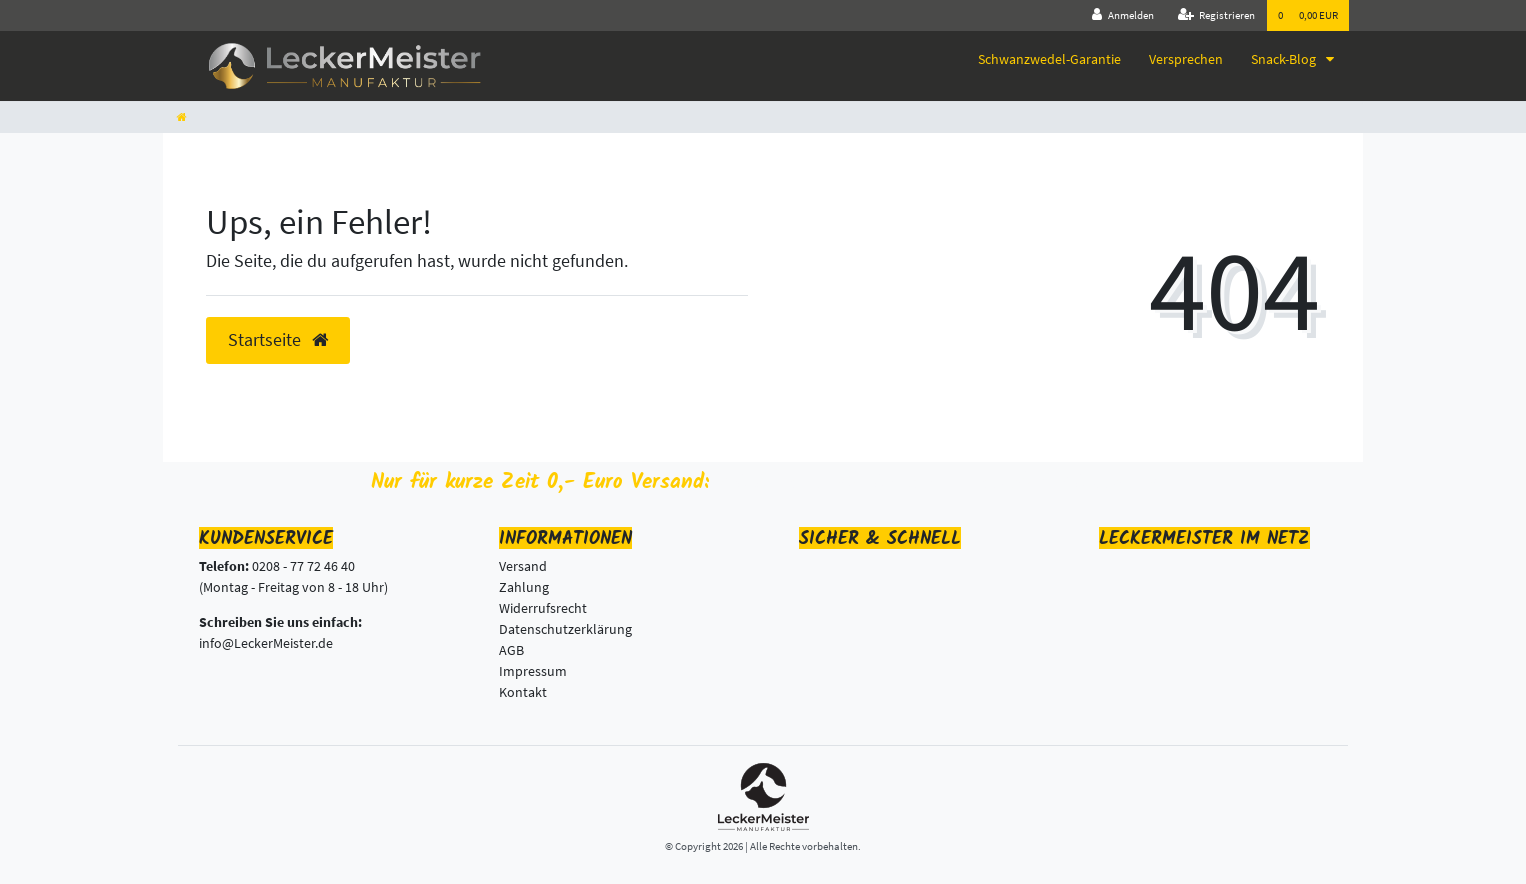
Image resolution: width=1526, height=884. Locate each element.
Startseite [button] (278, 340)
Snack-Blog (1285, 59)
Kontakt (523, 692)
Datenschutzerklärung (565, 629)
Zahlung (524, 587)
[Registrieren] (1217, 15)
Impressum (533, 671)
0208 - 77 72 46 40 (303, 566)
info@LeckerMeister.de (266, 643)
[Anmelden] (1123, 15)
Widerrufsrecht (543, 608)
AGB (511, 650)
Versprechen (1186, 59)
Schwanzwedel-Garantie (1049, 59)
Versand (523, 566)
